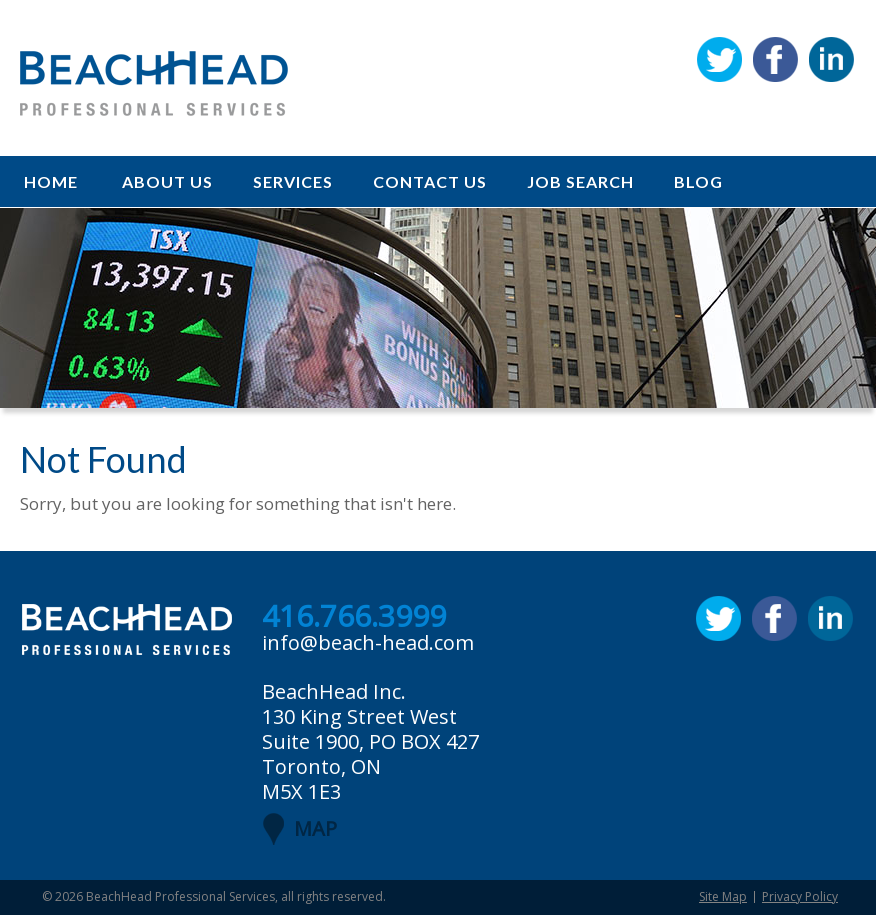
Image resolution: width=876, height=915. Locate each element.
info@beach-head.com (368, 642)
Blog (698, 181)
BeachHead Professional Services (180, 896)
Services (293, 181)
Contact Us (430, 181)
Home (51, 181)
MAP (315, 828)
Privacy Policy (800, 896)
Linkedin (831, 59)
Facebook (775, 59)
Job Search (580, 181)
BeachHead (154, 83)
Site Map (723, 896)
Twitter (719, 59)
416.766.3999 (354, 617)
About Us (167, 181)
